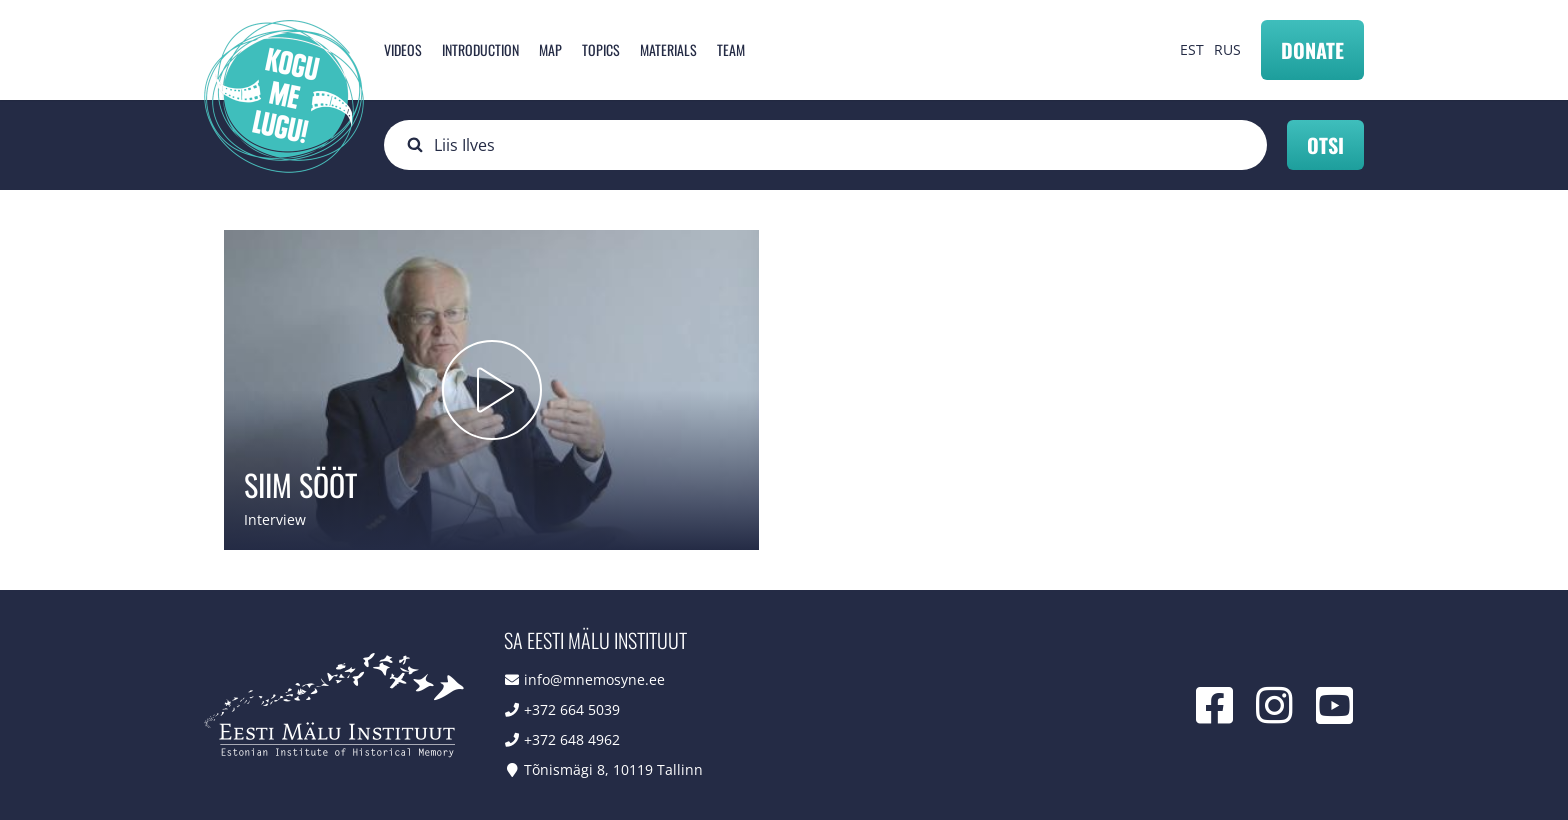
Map (550, 49)
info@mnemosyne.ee (594, 679)
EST (1192, 49)
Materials (668, 49)
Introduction (480, 49)
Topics (601, 49)
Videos (403, 49)
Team (731, 49)
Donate (1312, 50)
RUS (1227, 49)
